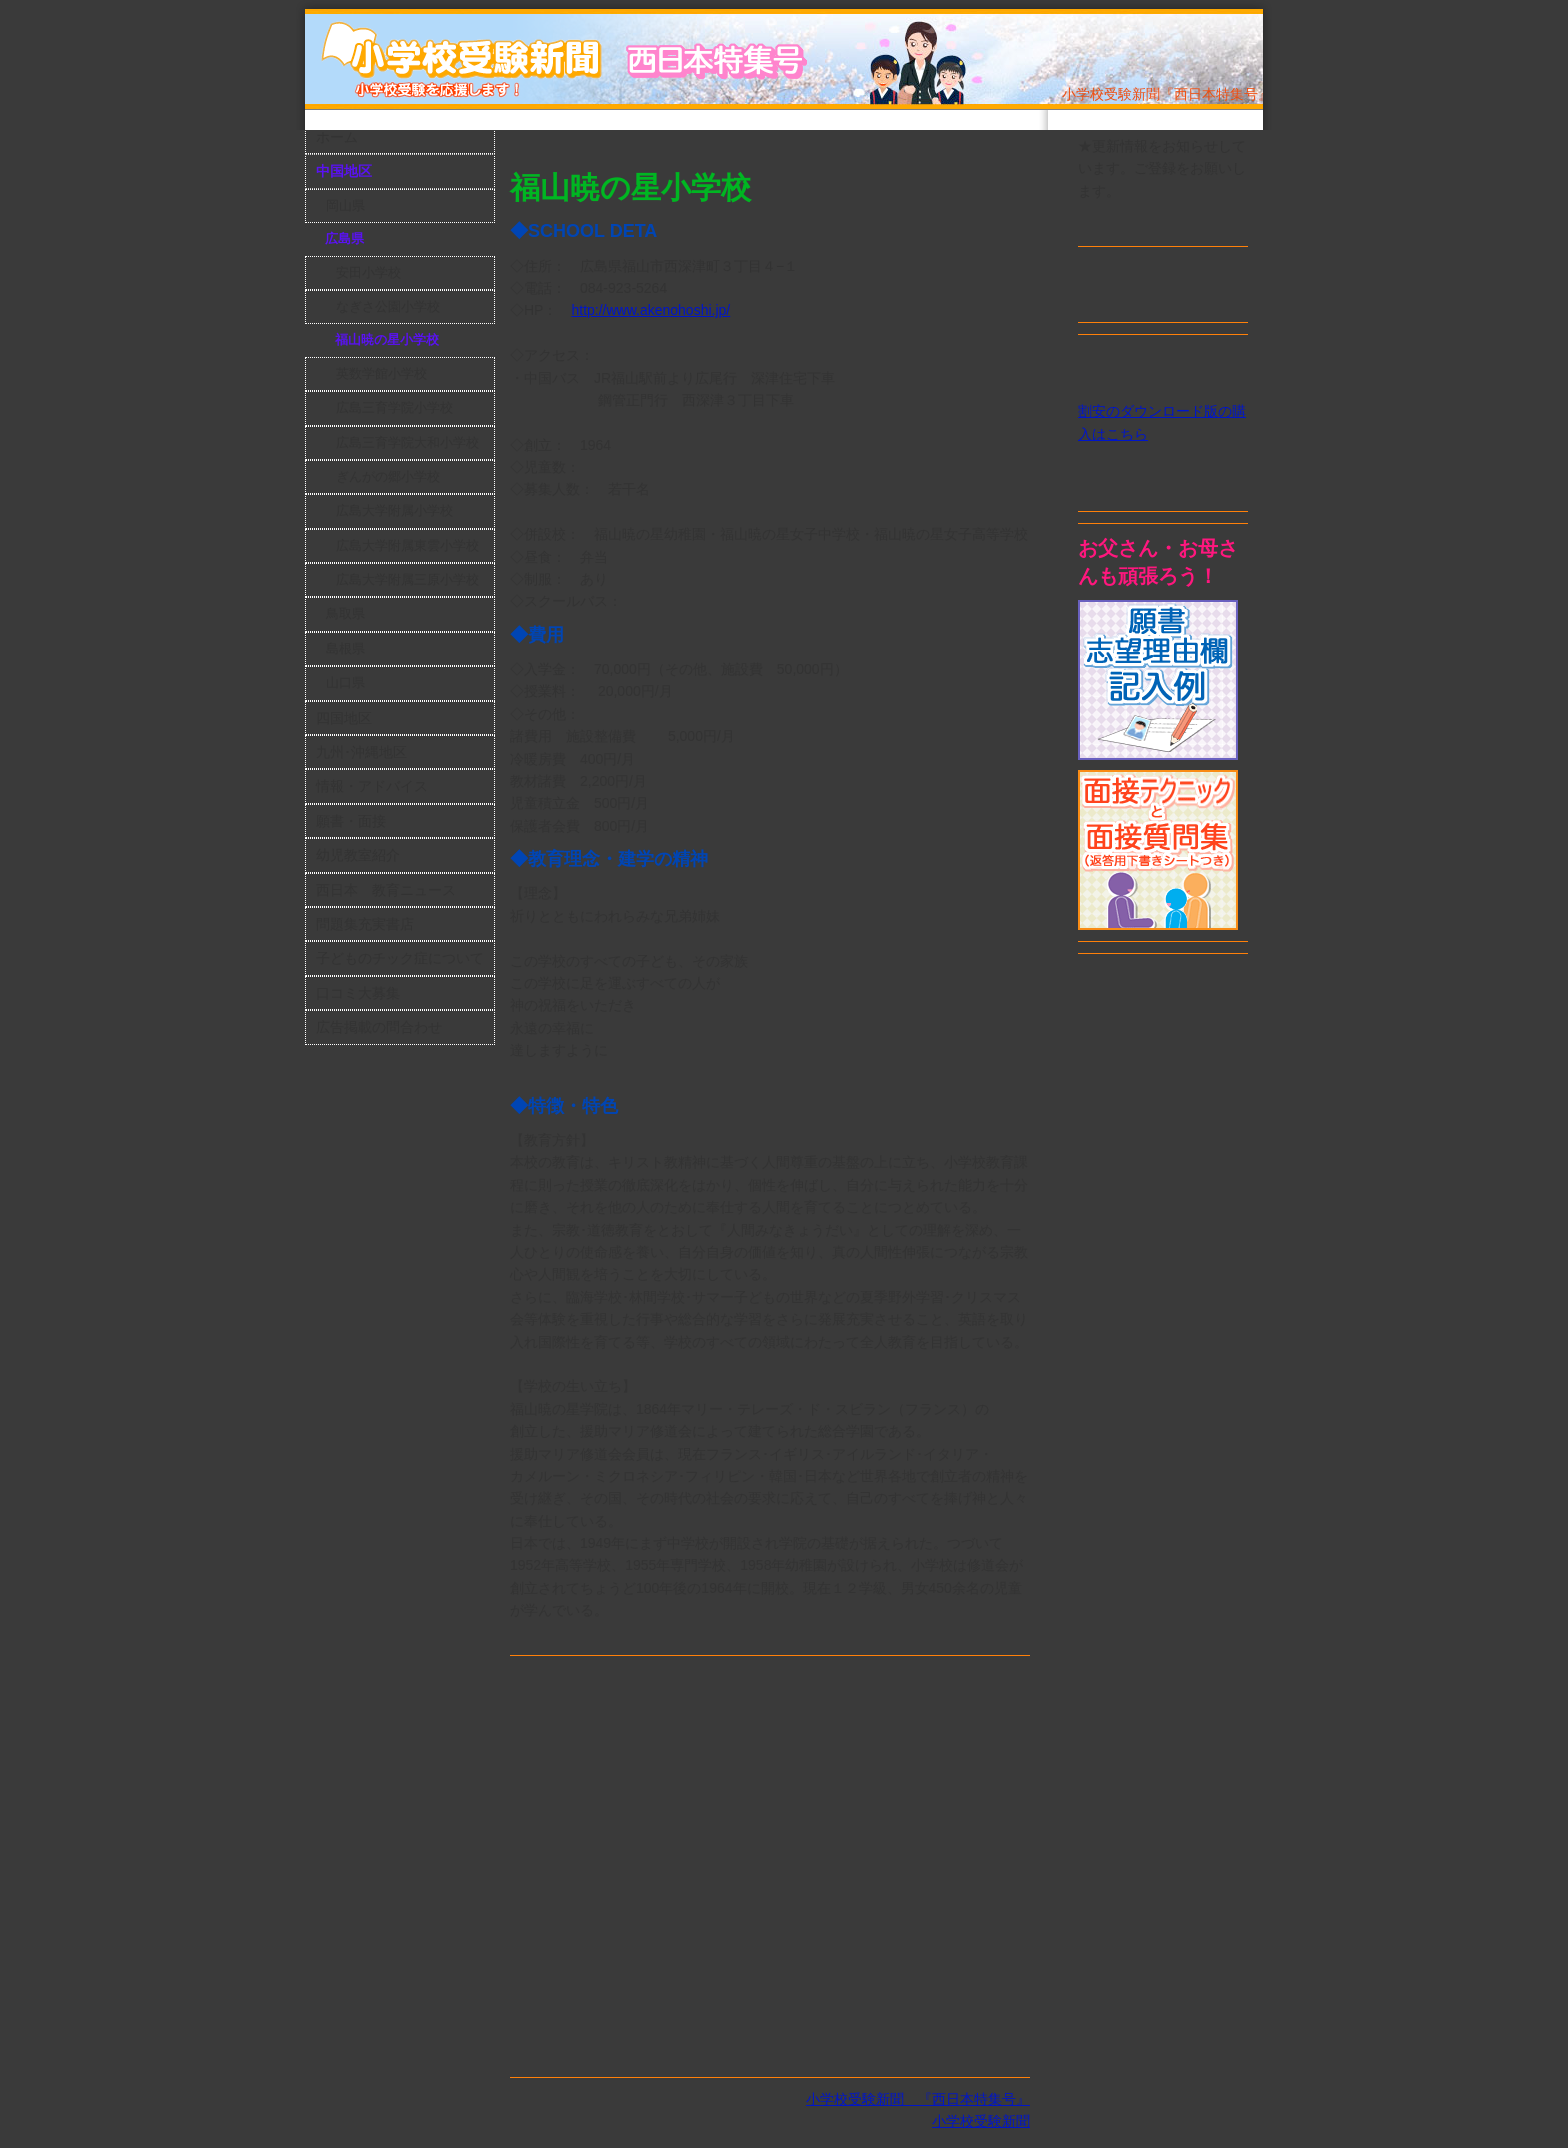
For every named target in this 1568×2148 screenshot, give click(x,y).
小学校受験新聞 (981, 2121)
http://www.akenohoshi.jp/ (650, 310)
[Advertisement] (744, 143)
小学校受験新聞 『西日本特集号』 (918, 2099)
